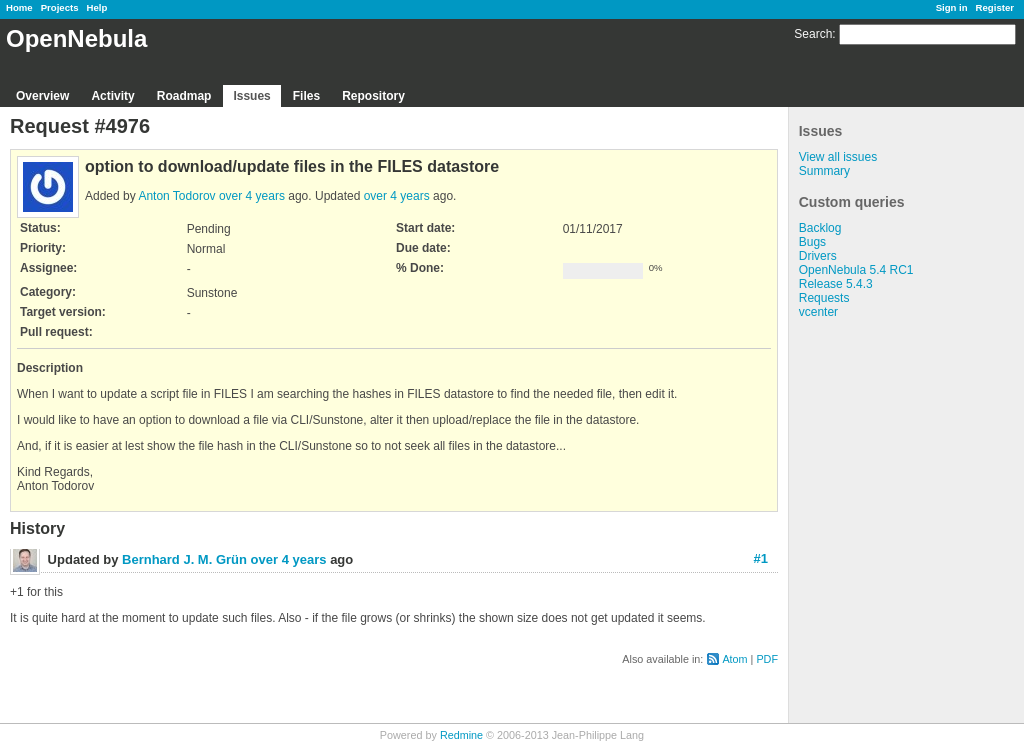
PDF (767, 659)
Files (306, 96)
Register (995, 7)
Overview (42, 96)
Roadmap (184, 96)
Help (97, 7)
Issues (251, 96)
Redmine (461, 735)
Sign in (952, 7)
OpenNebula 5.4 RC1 (856, 270)
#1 (761, 558)
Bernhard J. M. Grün (184, 559)
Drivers (818, 256)
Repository (373, 96)
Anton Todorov (176, 196)
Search (813, 34)
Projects (60, 7)
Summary (824, 171)
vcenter (818, 312)
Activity (112, 96)
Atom (734, 659)
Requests (824, 298)
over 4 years (252, 196)
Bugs (812, 242)
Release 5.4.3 (836, 284)
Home (19, 7)
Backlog (820, 228)
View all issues (838, 157)
